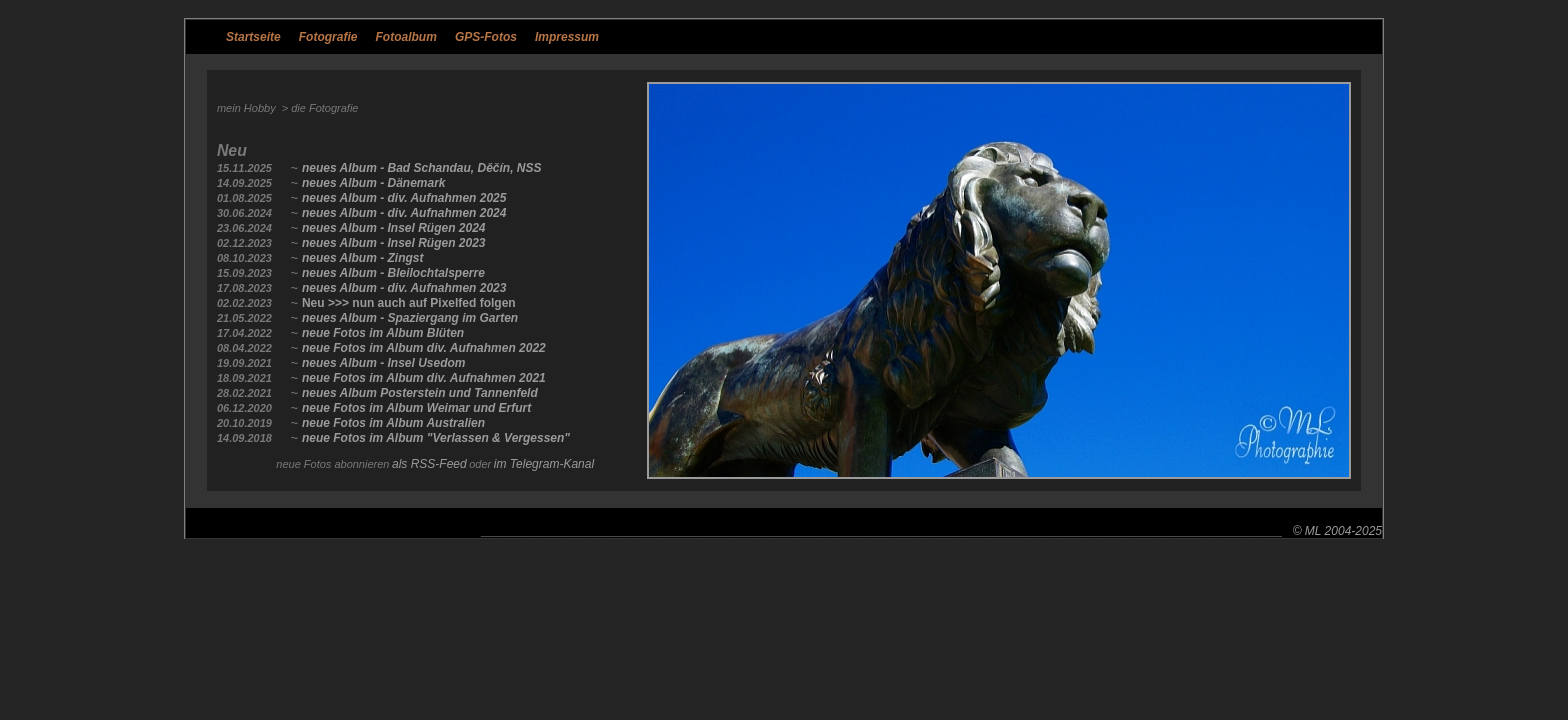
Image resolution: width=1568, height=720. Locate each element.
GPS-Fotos (486, 37)
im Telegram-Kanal (544, 464)
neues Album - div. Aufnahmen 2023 (404, 288)
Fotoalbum (406, 37)
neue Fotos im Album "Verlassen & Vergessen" (436, 438)
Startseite (253, 37)
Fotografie (328, 37)
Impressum (567, 37)
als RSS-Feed (429, 464)
